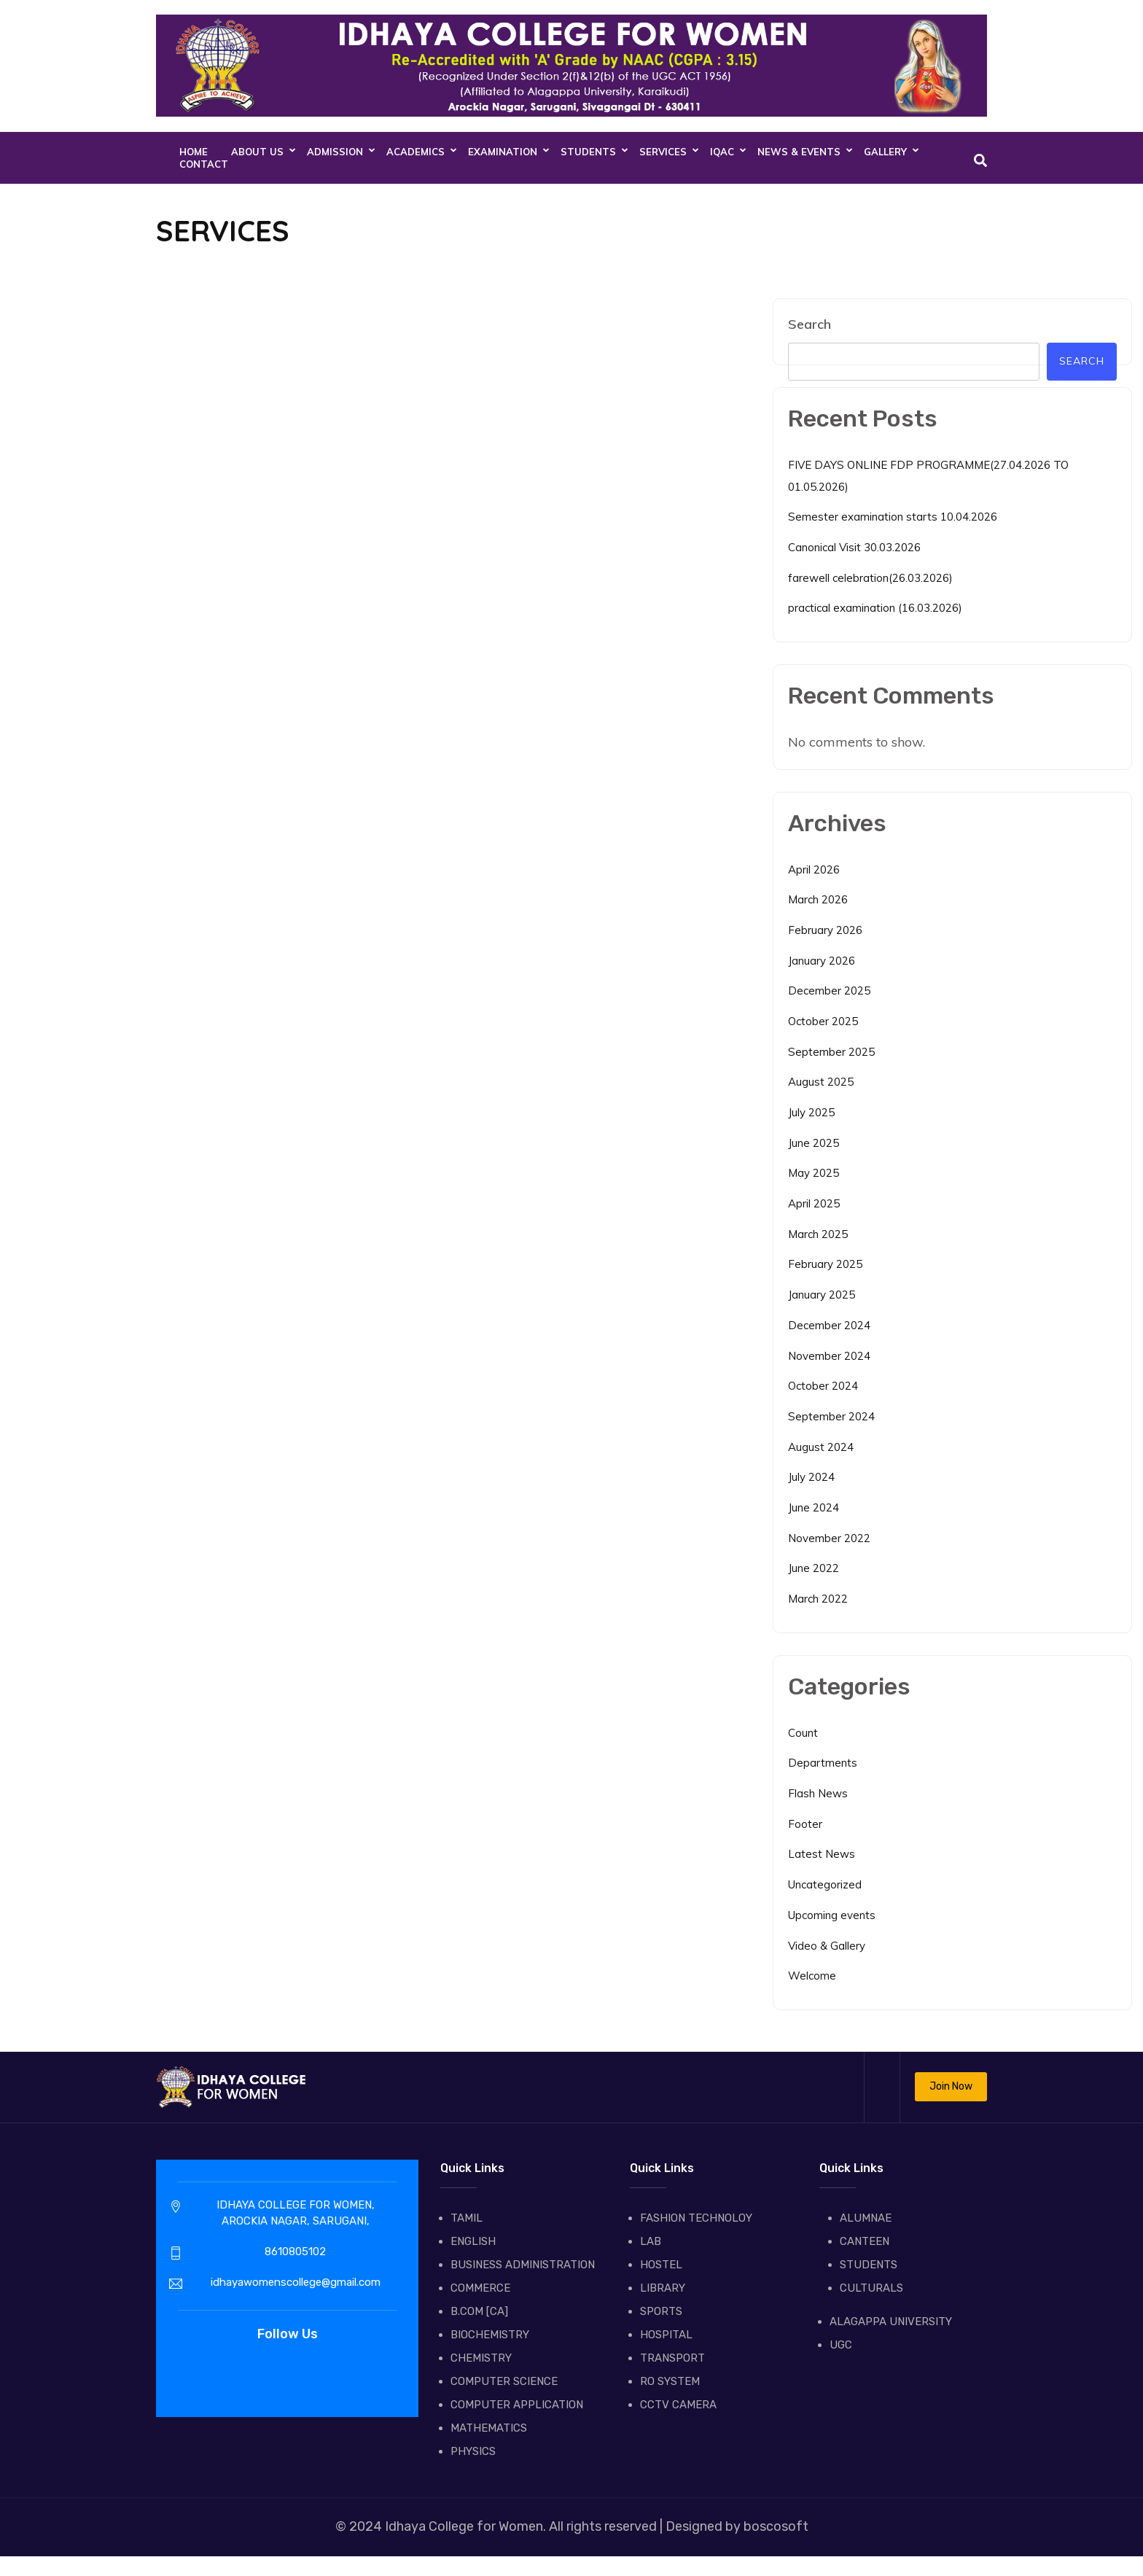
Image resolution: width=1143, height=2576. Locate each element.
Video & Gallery (826, 1946)
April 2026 (814, 869)
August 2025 (821, 1082)
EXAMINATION (502, 151)
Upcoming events (831, 1915)
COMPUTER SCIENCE (504, 2381)
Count (803, 1733)
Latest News (821, 1854)
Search (809, 324)
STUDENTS (588, 151)
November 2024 (829, 1356)
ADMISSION (335, 151)
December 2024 (829, 1325)
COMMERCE (480, 2288)
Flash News (818, 1793)
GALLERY (885, 151)
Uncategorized (825, 1884)
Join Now (950, 2086)
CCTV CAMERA (678, 2404)
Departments (822, 1763)
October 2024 (823, 1386)
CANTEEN (864, 2241)
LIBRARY (662, 2288)
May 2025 (813, 1173)
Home (193, 151)
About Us (257, 151)
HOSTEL (661, 2264)
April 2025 (814, 1203)
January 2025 (821, 1294)
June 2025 (813, 1143)
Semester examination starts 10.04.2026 (892, 517)
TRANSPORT (672, 2358)
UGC (841, 2344)
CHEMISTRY (481, 2358)
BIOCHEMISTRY (489, 2334)
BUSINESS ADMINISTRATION (522, 2264)
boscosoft (774, 2526)
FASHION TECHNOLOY (696, 2218)
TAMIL (466, 2218)
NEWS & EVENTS (798, 151)
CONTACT (203, 164)
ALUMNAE (866, 2218)
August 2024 (821, 1447)
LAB (650, 2241)
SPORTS (661, 2311)
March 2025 (818, 1234)
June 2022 (813, 1568)
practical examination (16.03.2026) (875, 608)
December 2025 (829, 990)
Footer (805, 1824)
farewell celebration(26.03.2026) (870, 578)
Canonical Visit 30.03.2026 (854, 547)
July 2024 (811, 1477)
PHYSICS (473, 2451)
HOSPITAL (666, 2334)
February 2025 (825, 1264)
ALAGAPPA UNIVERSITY (891, 2321)
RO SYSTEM (670, 2381)
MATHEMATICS (488, 2428)
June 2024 (813, 1507)
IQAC (722, 151)
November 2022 (829, 1538)
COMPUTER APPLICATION (516, 2404)
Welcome (812, 1975)
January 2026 (821, 961)
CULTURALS (871, 2288)
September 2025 (831, 1052)
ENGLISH (473, 2241)
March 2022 (818, 1599)
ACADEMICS (415, 151)
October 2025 (823, 1021)
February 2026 (825, 930)
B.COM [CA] (479, 2311)
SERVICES (663, 151)
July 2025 (811, 1112)
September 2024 (831, 1416)
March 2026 (818, 899)
